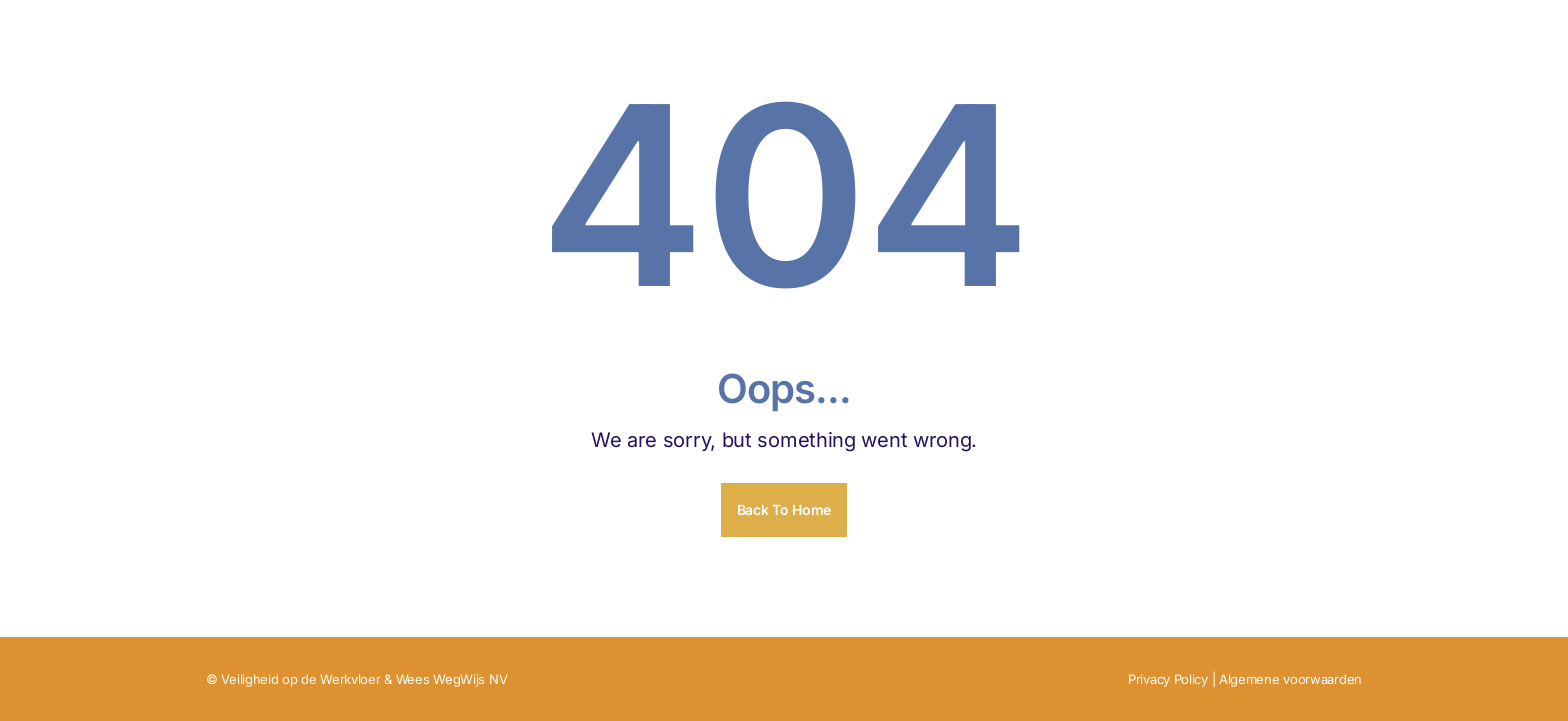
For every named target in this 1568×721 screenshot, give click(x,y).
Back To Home (784, 509)
